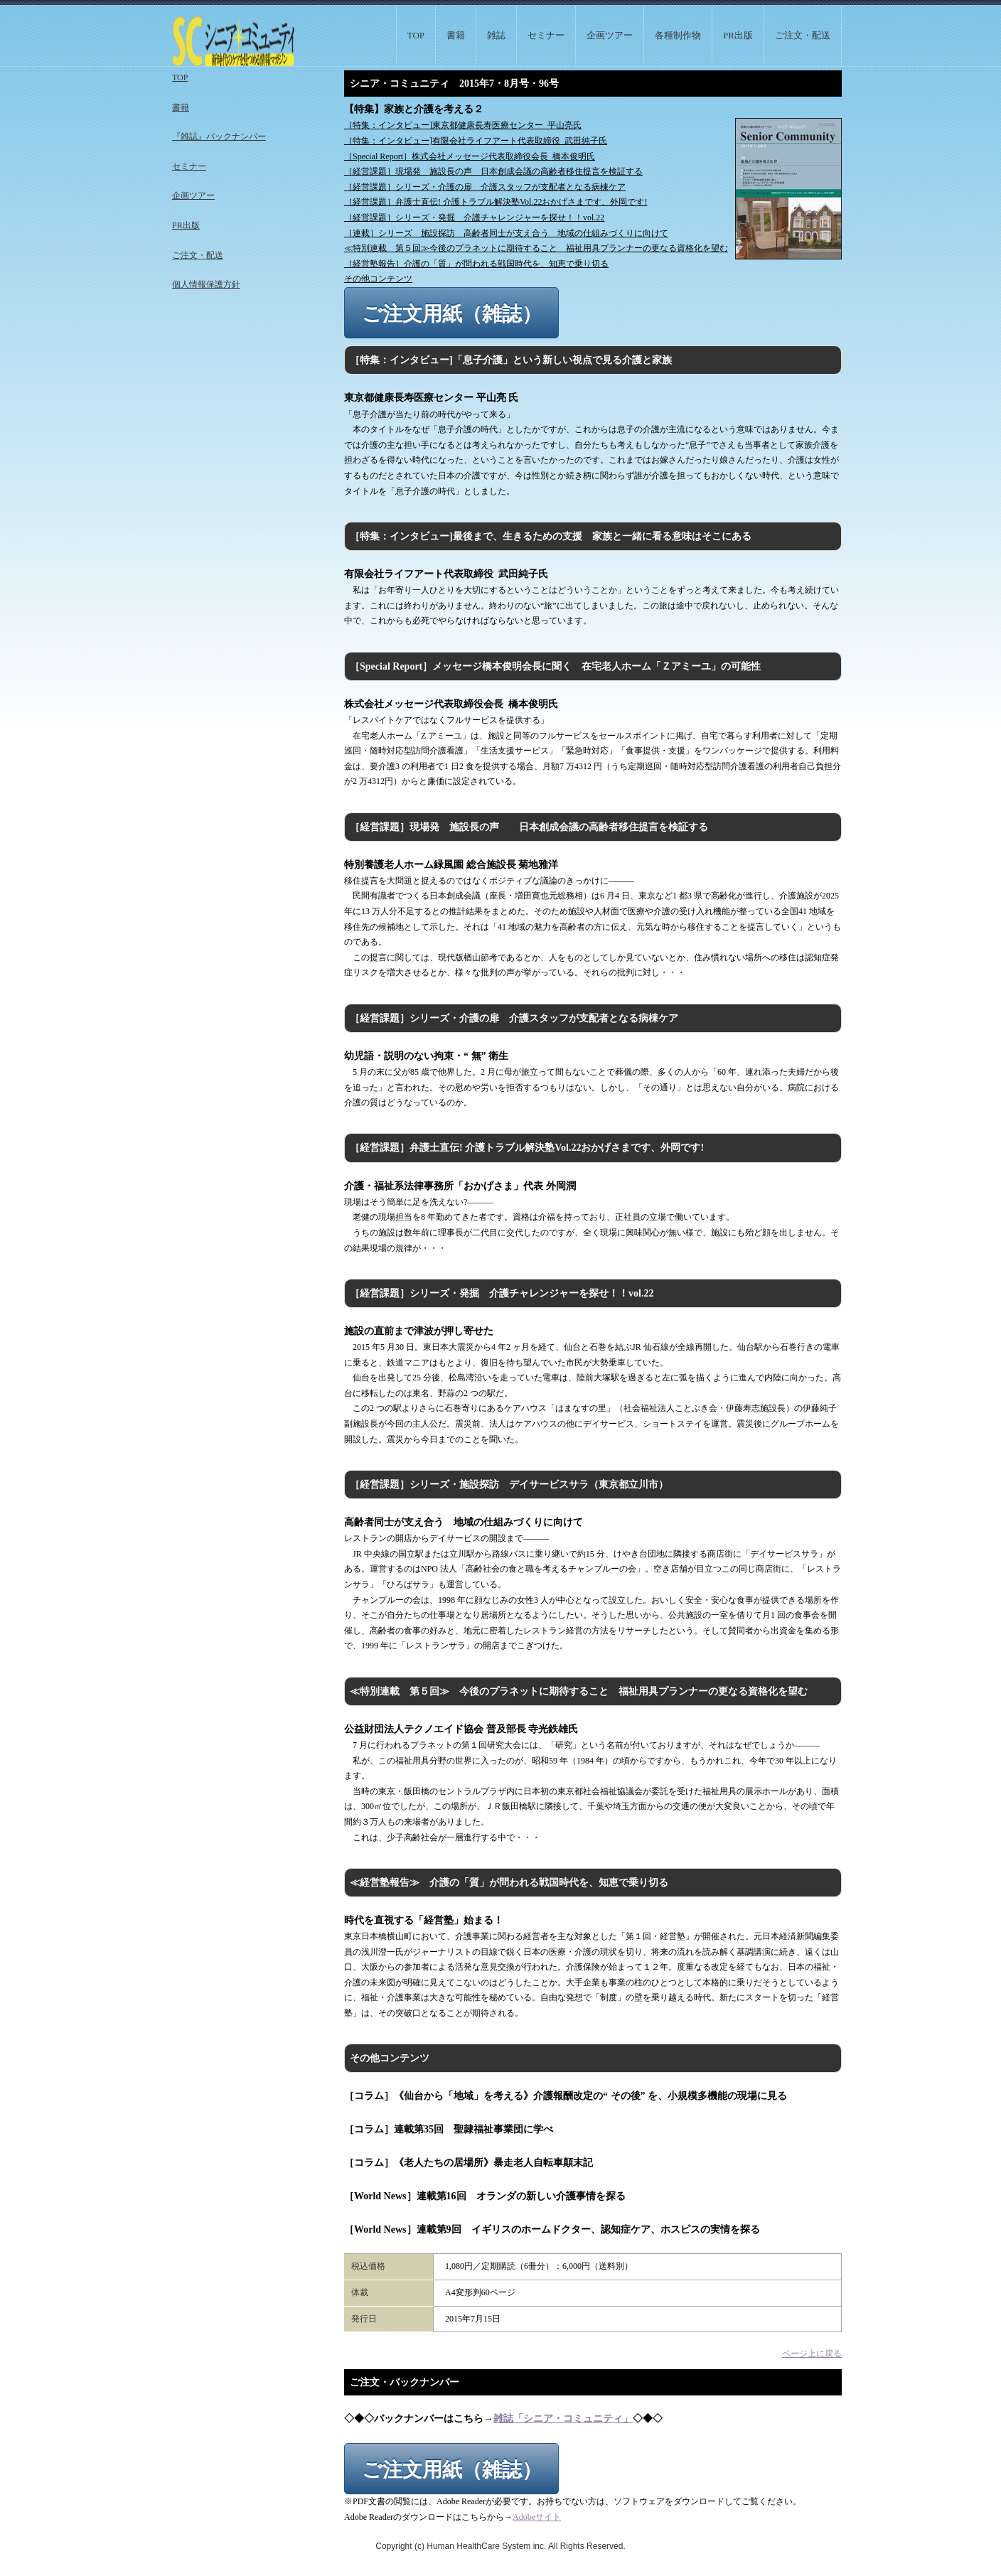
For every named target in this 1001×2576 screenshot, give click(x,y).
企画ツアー (610, 35)
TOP (415, 35)
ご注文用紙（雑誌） (452, 314)
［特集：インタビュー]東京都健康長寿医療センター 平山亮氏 (463, 125)
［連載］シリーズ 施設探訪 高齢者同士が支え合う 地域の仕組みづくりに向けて (506, 233)
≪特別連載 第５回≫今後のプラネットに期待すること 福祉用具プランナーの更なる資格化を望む (536, 248)
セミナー (546, 35)
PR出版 (738, 35)
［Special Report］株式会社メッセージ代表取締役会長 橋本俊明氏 (469, 156)
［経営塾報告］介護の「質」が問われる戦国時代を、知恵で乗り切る (476, 264)
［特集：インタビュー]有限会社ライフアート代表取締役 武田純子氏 (475, 141)
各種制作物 (678, 35)
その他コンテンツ (378, 279)
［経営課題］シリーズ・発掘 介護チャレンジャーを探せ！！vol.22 (474, 217)
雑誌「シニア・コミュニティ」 (563, 2418)
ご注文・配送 (802, 35)
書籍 (455, 35)
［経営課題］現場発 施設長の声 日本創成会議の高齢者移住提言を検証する (493, 171)
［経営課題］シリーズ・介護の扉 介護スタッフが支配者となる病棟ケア (485, 187)
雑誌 (496, 35)
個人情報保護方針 (206, 284)
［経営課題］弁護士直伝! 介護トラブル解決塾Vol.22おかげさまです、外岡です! (495, 202)
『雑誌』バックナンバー (219, 136)
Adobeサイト (537, 2517)
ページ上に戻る (812, 2353)
